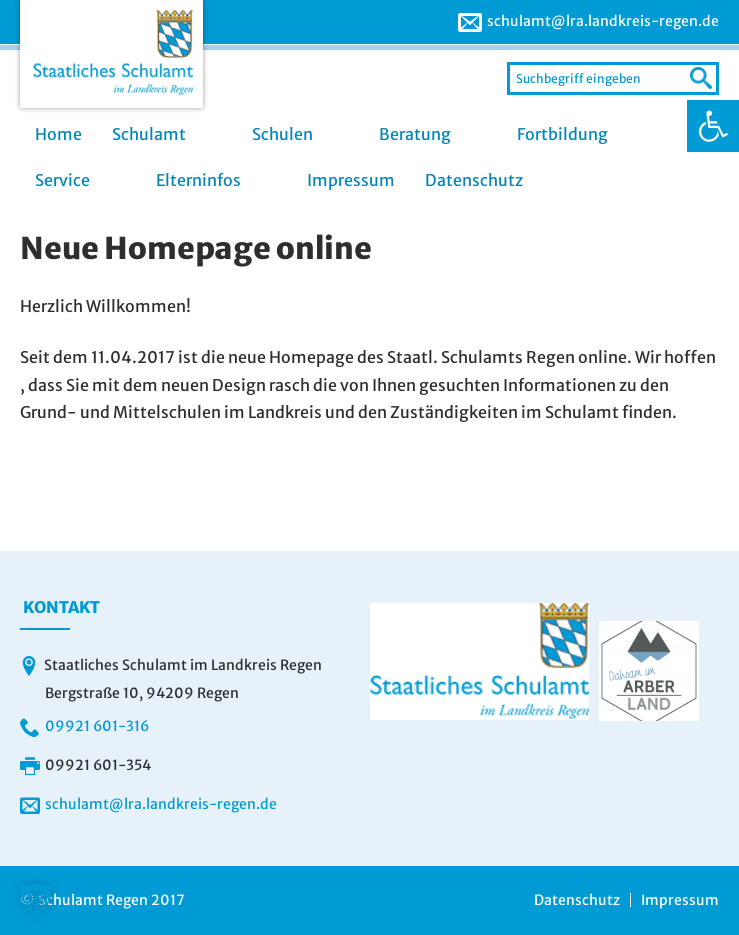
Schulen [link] (282, 134)
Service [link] (62, 180)
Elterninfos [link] (198, 180)
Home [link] (58, 134)
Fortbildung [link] (562, 134)
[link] (713, 126)
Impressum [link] (351, 180)
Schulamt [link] (149, 134)
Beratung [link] (415, 134)
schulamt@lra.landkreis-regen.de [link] (603, 21)
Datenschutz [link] (474, 180)
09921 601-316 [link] (97, 726)
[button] (36, 899)
